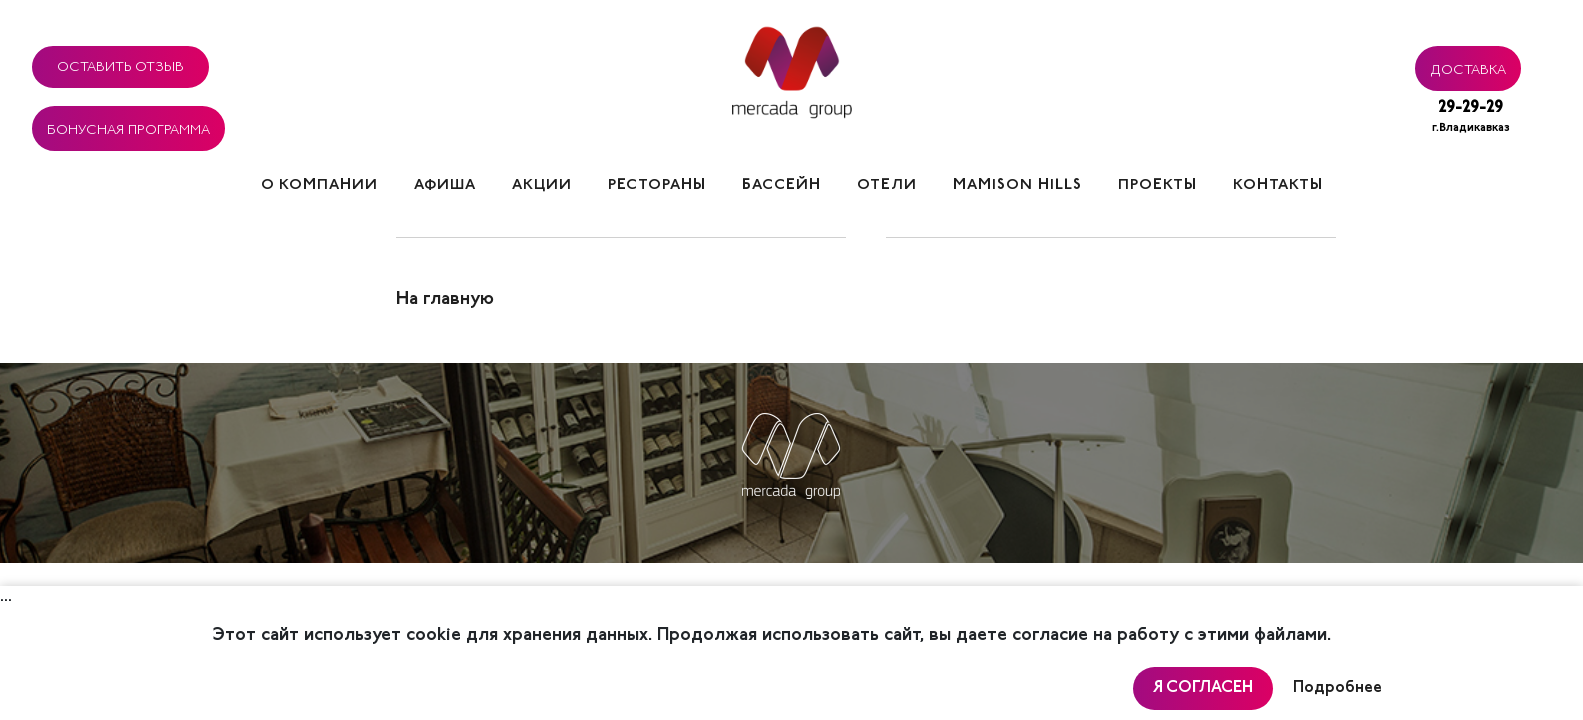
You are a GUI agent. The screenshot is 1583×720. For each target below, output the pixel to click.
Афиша (445, 185)
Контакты (1278, 185)
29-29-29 (1471, 118)
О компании (319, 185)
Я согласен (1203, 688)
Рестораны (657, 185)
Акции (542, 185)
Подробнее (1337, 688)
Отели (887, 185)
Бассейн (781, 185)
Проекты (1157, 185)
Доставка (1468, 67)
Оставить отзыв (120, 64)
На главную (445, 300)
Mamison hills (1017, 185)
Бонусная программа (128, 127)
